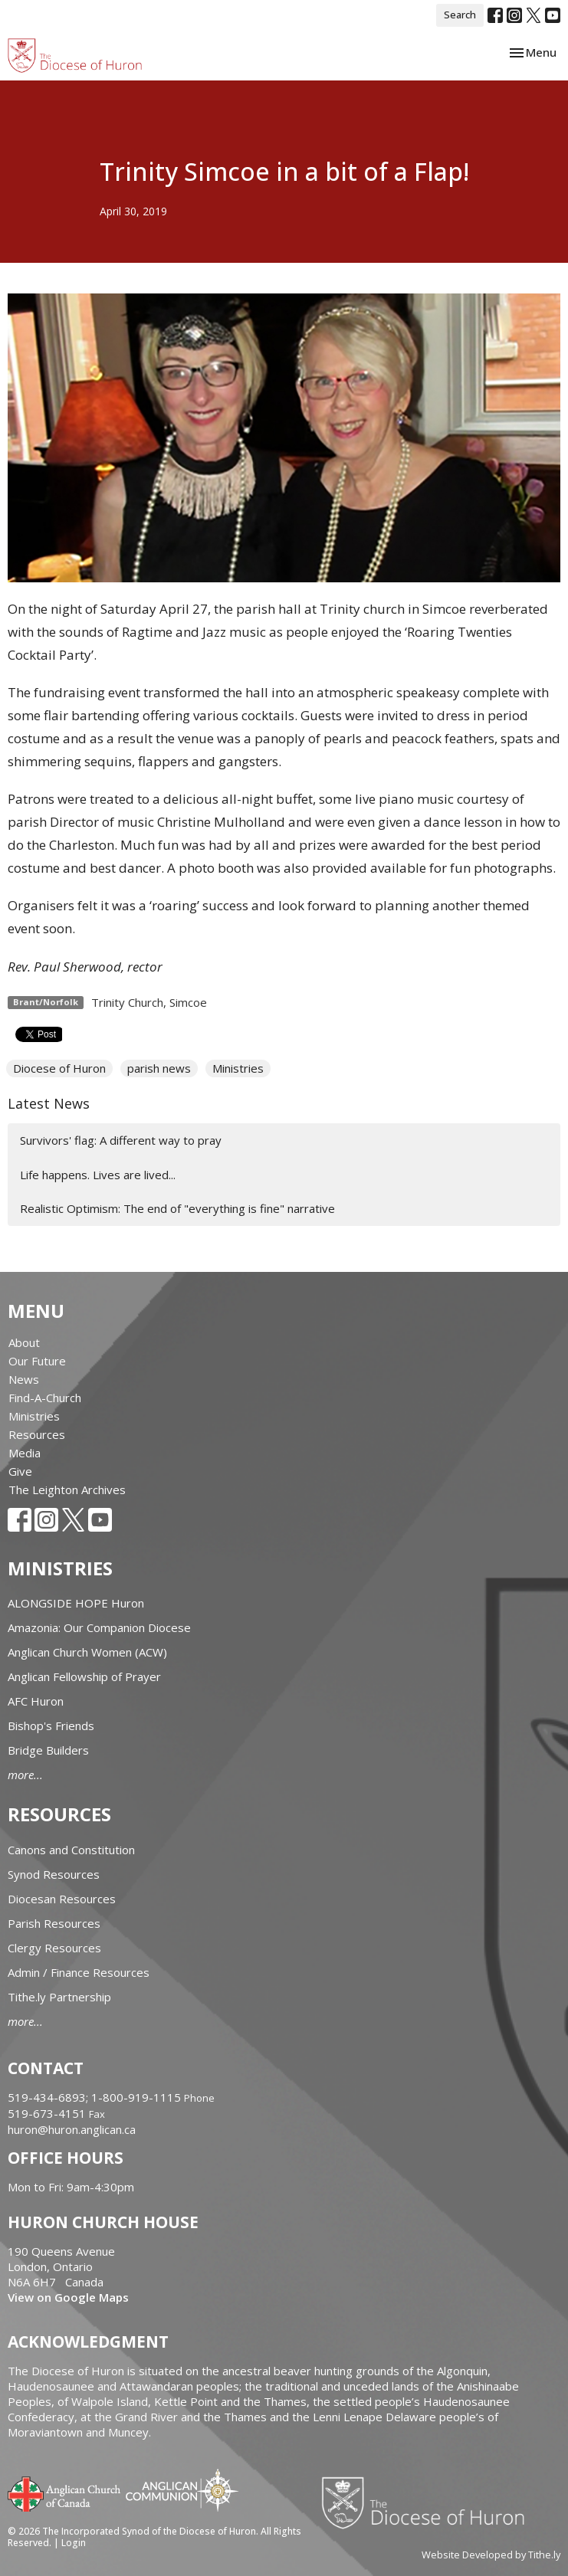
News (23, 1379)
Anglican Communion (182, 2490)
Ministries (238, 1068)
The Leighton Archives (67, 1489)
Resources (36, 1434)
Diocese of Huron (59, 1068)
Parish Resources (54, 1923)
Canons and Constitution (71, 1849)
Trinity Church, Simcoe (149, 1002)
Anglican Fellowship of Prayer (84, 1676)
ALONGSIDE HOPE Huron (76, 1603)
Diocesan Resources (62, 1898)
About (24, 1342)
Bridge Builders (48, 1750)
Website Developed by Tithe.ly (491, 2554)
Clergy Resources (54, 1947)
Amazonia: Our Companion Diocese (99, 1627)
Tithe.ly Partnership (59, 1996)
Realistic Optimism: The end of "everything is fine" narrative (177, 1208)
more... (25, 1774)
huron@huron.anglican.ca (72, 2129)
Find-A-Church (44, 1397)
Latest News (49, 1103)
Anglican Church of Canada (65, 2492)
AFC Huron (36, 1701)
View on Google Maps (68, 2297)
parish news (159, 1068)
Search (460, 14)
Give (20, 1471)
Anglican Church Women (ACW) (87, 1652)
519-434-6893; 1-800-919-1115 (96, 2097)
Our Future (37, 1360)
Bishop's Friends (51, 1725)
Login (73, 2542)
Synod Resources (54, 1874)
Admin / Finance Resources (78, 1972)
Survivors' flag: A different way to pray (121, 1140)
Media (24, 1452)
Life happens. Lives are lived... (98, 1174)
